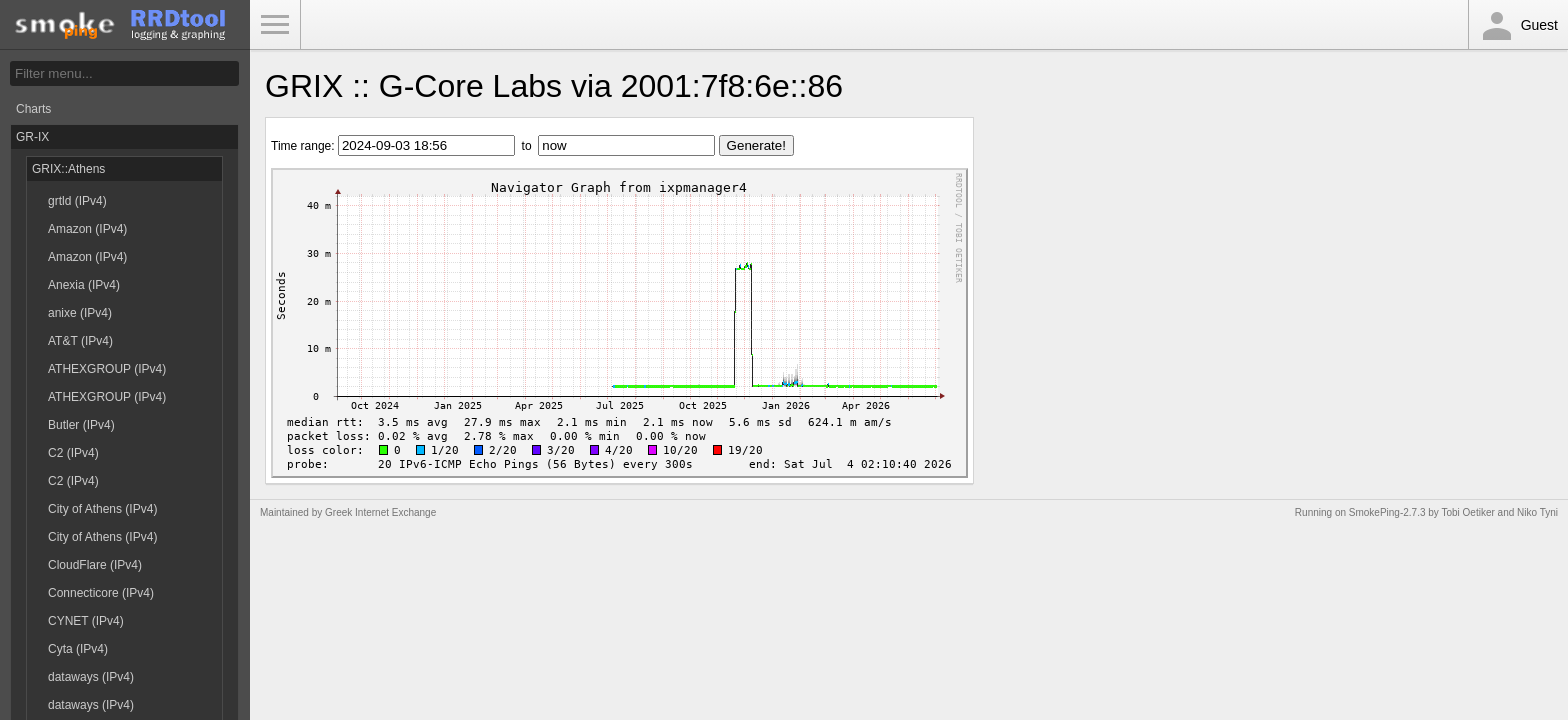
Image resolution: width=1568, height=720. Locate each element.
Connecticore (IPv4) (101, 593)
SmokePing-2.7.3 (1387, 512)
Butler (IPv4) (81, 425)
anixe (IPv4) (80, 313)
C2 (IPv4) (73, 453)
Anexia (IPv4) (84, 285)
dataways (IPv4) (91, 677)
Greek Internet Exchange (380, 512)
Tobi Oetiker (1467, 512)
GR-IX (32, 137)
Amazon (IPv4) (87, 229)
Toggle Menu (275, 25)
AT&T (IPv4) (80, 341)
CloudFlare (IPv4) (95, 565)
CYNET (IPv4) (86, 621)
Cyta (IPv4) (78, 649)
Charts (33, 109)
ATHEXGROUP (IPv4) (107, 369)
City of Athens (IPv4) (102, 509)
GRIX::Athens (68, 169)
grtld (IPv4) (77, 201)
